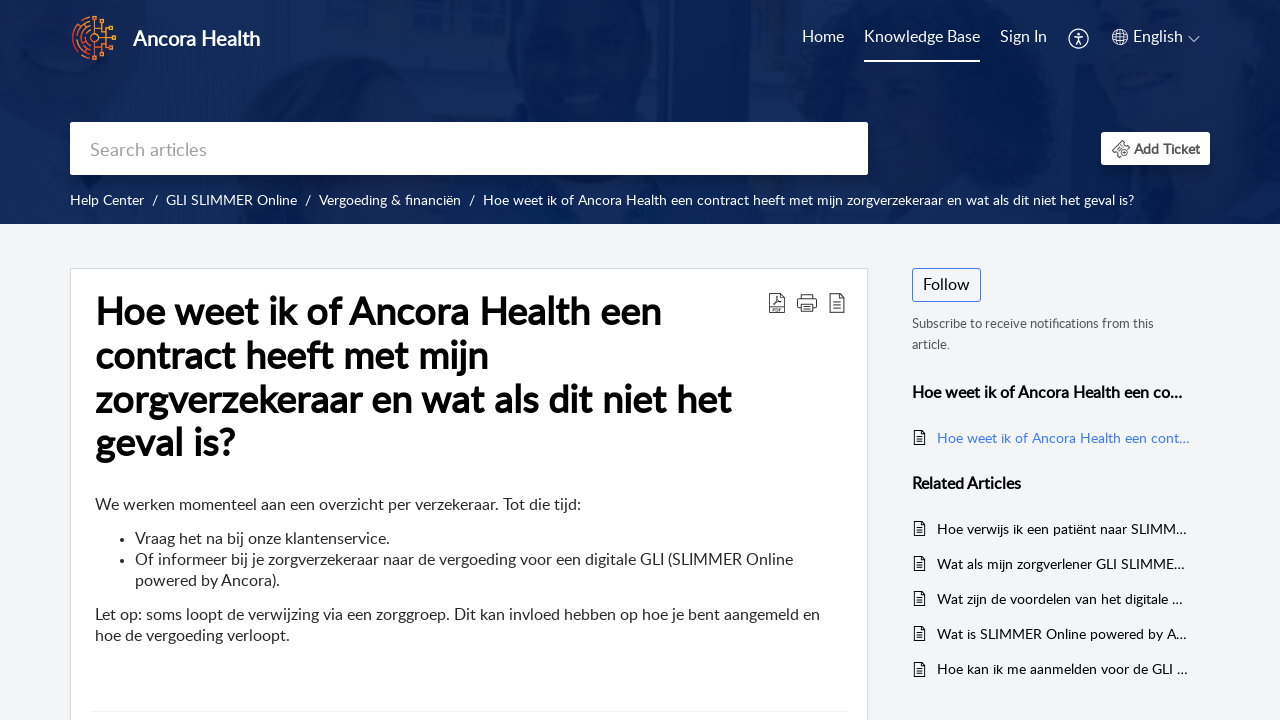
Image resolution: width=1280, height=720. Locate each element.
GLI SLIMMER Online (231, 199)
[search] (469, 148)
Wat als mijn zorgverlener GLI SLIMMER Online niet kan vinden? (1063, 563)
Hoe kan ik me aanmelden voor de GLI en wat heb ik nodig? (1063, 668)
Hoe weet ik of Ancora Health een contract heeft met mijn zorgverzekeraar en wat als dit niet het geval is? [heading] (413, 376)
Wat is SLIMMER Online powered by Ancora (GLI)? (1063, 633)
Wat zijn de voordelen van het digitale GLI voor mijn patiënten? (1063, 598)
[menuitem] (823, 38)
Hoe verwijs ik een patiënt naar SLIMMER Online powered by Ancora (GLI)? (1063, 528)
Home (823, 36)
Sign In (1023, 36)
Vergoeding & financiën (390, 199)
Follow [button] (946, 284)
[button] (1079, 38)
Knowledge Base (922, 36)
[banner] (640, 112)
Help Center (107, 199)
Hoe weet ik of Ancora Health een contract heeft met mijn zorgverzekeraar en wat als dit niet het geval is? (808, 199)
